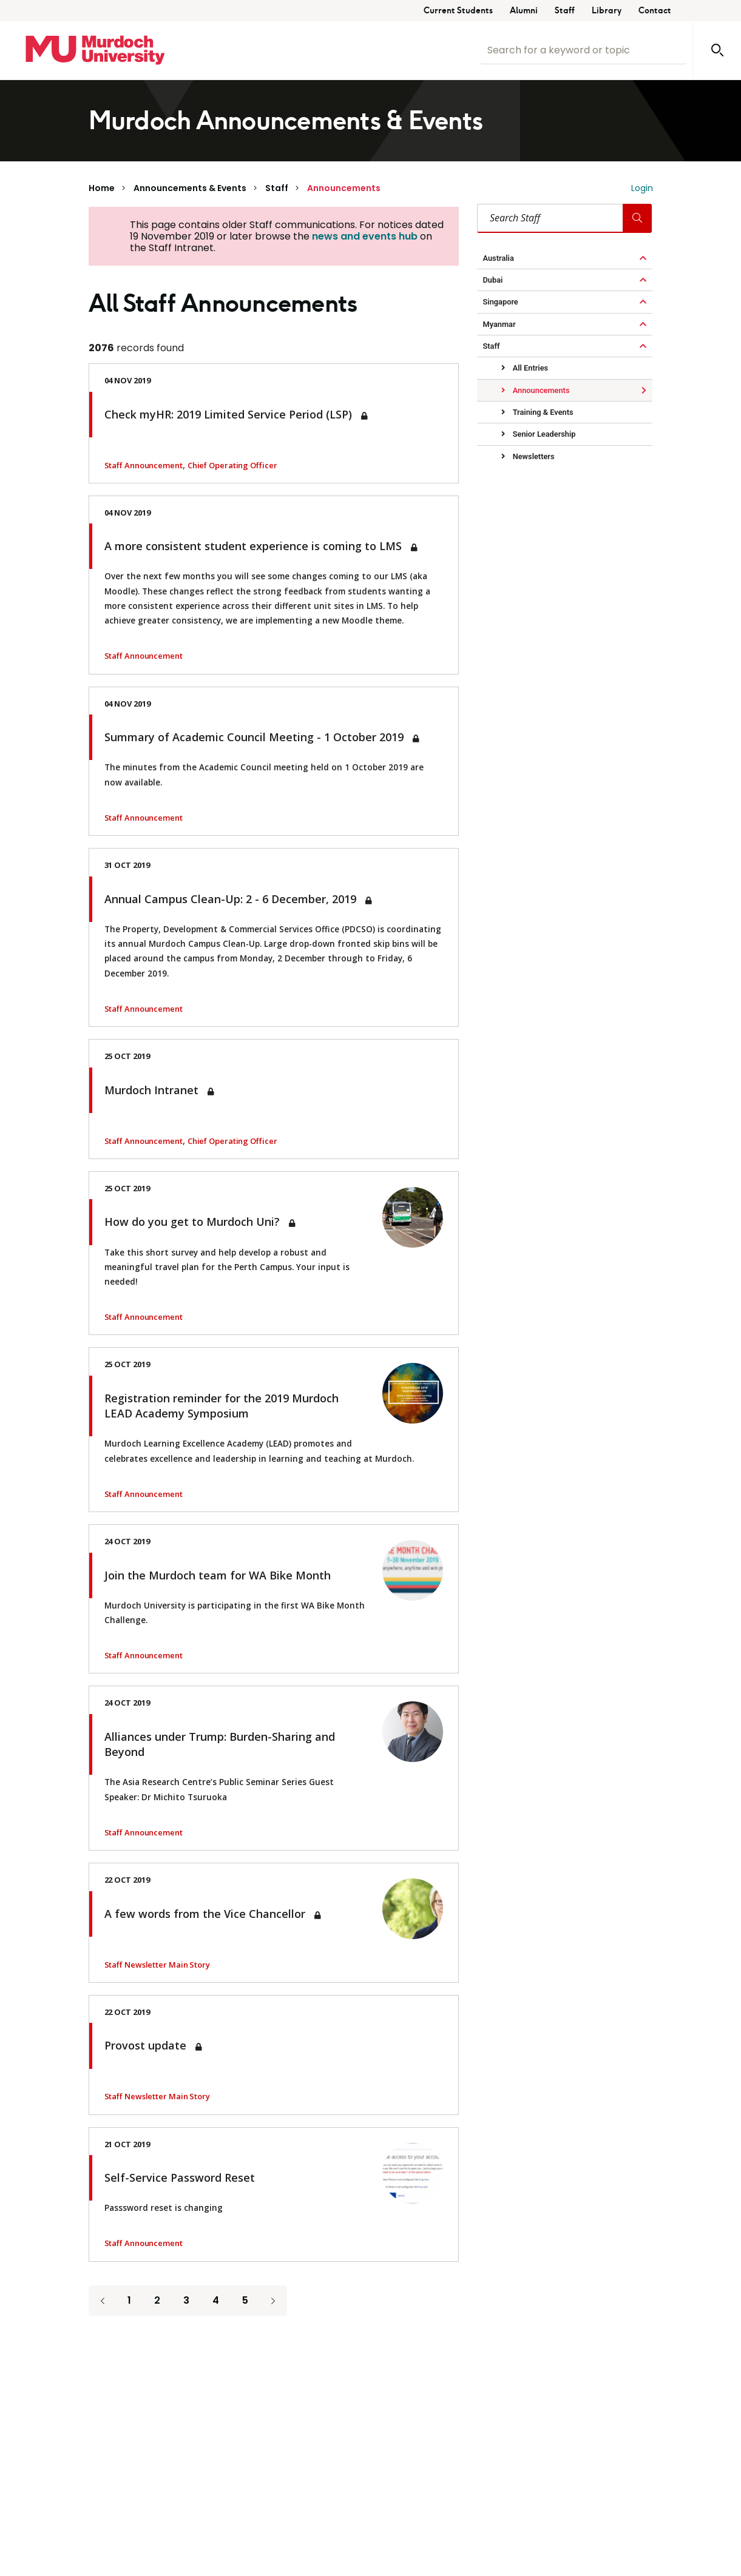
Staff (565, 10)
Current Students (458, 10)
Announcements (344, 188)
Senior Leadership (543, 434)
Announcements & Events (190, 188)
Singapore (500, 301)
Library (606, 10)
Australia (498, 258)
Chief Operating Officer (232, 465)
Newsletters (533, 456)
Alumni (524, 10)
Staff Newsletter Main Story (157, 1964)
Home (102, 188)
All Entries (530, 367)
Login (642, 188)
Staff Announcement (143, 465)
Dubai (493, 279)
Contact (654, 10)
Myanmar (499, 324)
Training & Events (542, 412)
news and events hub (365, 236)
